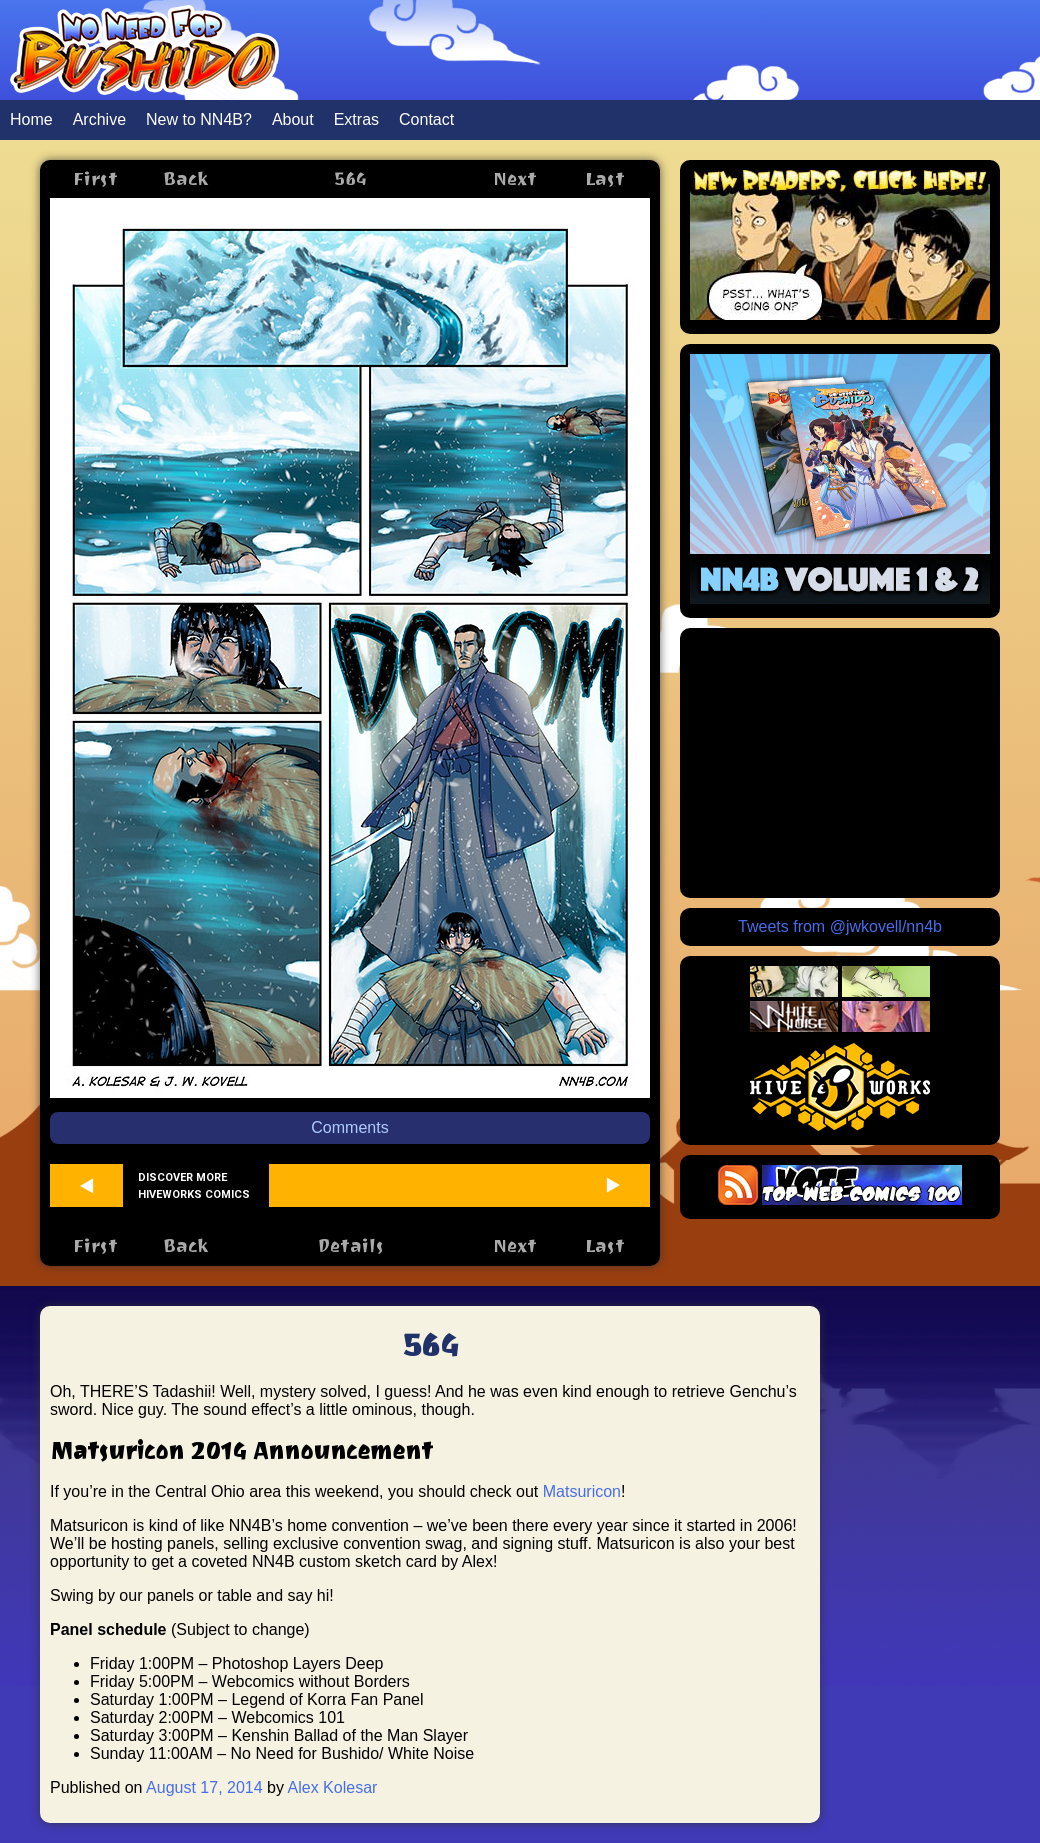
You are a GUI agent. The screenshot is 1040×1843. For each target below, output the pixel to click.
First (95, 178)
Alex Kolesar (333, 1787)
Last (605, 178)
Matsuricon (582, 1491)
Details (350, 1245)
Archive (99, 119)
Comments (349, 1127)
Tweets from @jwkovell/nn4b (840, 926)
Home (31, 119)
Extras (356, 119)
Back (185, 178)
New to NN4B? (199, 119)
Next (515, 178)
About (293, 119)
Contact (426, 119)
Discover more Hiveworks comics (194, 1186)
